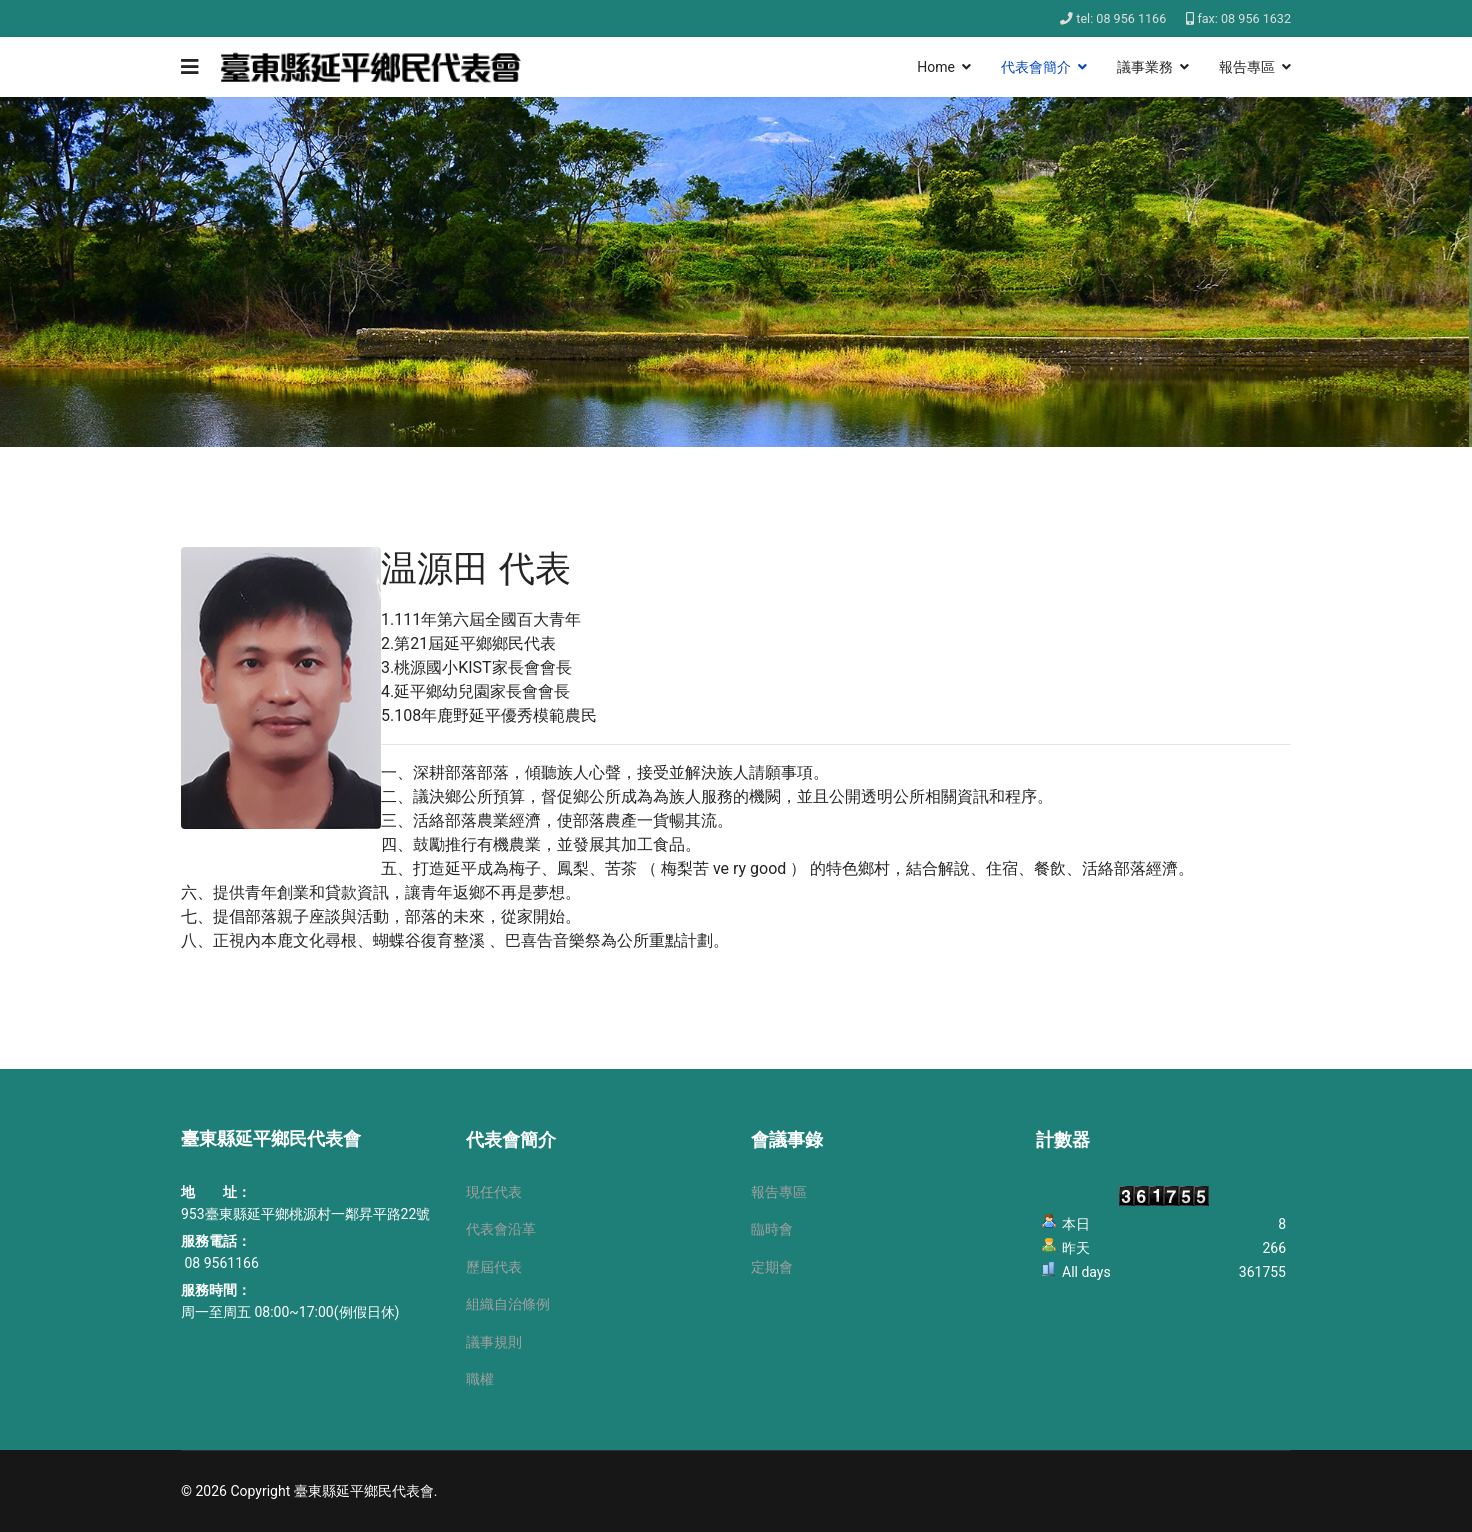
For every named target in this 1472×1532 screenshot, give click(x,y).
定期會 (772, 1267)
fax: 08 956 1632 (1244, 18)
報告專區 (1247, 67)
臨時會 (772, 1229)
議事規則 (494, 1342)
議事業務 (1145, 67)
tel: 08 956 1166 (1121, 18)
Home (936, 67)
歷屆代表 (494, 1267)
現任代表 (494, 1192)
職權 (480, 1379)
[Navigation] (190, 67)
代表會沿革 (501, 1229)
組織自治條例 (508, 1304)
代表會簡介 (1036, 67)
